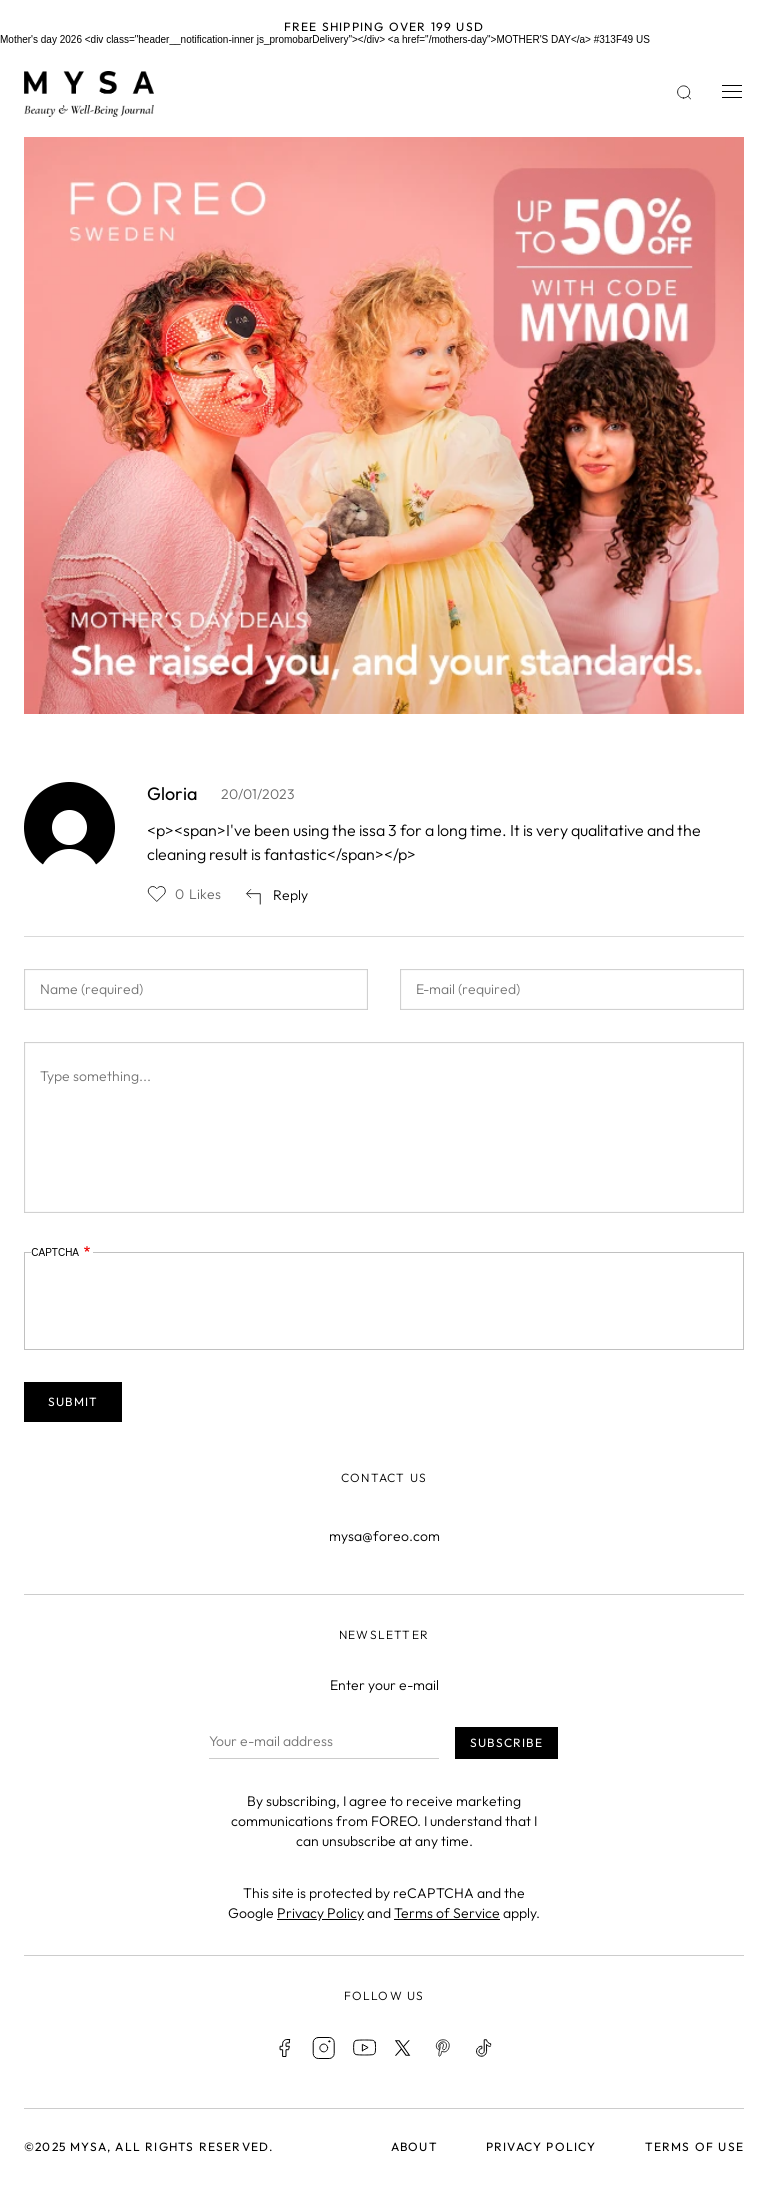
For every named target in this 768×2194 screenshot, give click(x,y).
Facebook (284, 2048)
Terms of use (694, 2146)
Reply (290, 895)
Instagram (324, 2048)
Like (157, 894)
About (414, 2146)
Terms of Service (447, 1913)
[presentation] (183, 1302)
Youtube (364, 2048)
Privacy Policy (320, 1913)
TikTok (484, 2048)
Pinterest (444, 2048)
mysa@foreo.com (384, 1536)
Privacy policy (541, 2146)
